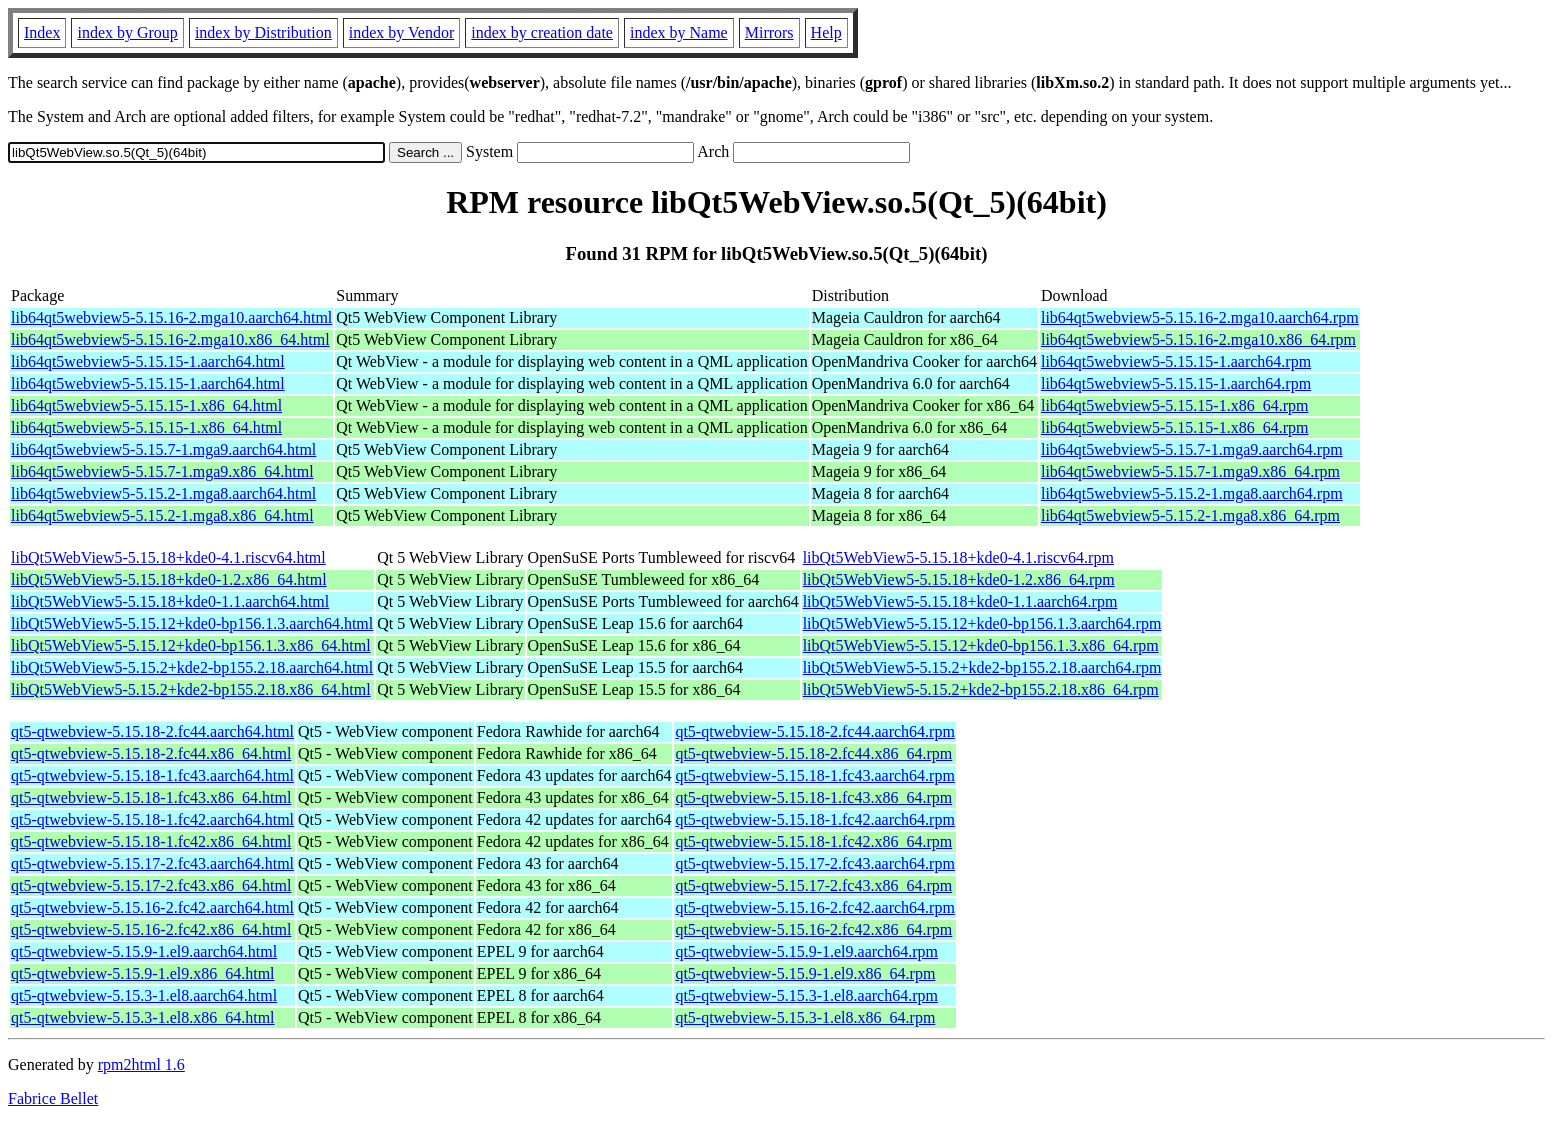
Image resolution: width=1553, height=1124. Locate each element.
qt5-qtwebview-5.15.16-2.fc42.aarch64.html (152, 907)
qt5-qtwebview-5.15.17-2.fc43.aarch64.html (152, 863)
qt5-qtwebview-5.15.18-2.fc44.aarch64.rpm (814, 731)
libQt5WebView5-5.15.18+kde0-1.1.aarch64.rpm (960, 601)
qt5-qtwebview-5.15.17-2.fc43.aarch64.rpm (814, 863)
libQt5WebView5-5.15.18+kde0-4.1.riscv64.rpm (958, 557)
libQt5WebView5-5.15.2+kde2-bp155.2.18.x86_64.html (191, 689)
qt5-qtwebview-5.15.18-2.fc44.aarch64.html (152, 731)
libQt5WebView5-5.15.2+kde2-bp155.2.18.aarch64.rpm (982, 667)
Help (826, 32)
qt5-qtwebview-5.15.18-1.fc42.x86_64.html (151, 841)
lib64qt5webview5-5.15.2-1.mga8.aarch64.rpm (1192, 493)
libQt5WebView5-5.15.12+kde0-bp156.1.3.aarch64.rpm (982, 623)
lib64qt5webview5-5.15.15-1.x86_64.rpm (1175, 405)
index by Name (679, 32)
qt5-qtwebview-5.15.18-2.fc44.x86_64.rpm (813, 753)
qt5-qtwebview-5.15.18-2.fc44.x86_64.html (151, 753)
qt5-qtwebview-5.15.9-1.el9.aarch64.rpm (806, 951)
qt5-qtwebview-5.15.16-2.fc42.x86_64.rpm (813, 929)
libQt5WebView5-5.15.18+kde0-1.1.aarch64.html (170, 601)
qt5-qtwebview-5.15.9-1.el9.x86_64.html (143, 973)
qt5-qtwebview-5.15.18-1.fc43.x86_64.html (151, 797)
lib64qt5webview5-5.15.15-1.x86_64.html (146, 405)
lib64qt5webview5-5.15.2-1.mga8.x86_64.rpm (1190, 515)
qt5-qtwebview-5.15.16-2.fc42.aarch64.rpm (814, 907)
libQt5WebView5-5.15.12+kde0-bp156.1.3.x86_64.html (191, 645)
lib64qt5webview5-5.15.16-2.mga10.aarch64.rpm (1200, 317)
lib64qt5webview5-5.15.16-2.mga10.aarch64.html (171, 317)
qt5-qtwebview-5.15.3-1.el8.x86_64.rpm (805, 1017)
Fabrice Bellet (53, 1098)
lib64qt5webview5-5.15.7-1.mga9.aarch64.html (163, 449)
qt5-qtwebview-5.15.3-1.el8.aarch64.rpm (806, 995)
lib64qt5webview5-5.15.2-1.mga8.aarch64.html (163, 493)
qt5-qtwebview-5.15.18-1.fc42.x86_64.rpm (813, 841)
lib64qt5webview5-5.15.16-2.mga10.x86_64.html (170, 339)
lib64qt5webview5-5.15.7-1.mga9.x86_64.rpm (1190, 471)
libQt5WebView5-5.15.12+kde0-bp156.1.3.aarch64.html (192, 623)
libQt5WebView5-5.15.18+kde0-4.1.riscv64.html (168, 557)
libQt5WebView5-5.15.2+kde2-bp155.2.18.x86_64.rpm (981, 689)
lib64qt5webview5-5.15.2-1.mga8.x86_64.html (162, 515)
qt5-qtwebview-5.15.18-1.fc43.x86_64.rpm (813, 797)
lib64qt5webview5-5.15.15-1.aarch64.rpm (1176, 361)
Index (42, 32)
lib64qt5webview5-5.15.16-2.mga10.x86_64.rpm (1198, 339)
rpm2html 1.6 (141, 1064)
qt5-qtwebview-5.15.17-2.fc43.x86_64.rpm (813, 885)
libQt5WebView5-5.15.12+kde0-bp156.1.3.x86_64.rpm (981, 645)
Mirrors (769, 32)
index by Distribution (263, 32)
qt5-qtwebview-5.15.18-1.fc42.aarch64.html (152, 819)
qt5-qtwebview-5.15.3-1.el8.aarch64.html (144, 995)
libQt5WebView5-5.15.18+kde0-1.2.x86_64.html (169, 579)
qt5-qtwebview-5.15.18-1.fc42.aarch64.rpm (814, 819)
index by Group (127, 32)
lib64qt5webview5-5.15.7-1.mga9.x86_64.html (162, 471)
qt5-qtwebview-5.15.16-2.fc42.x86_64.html (151, 929)
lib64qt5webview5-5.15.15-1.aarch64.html (148, 361)
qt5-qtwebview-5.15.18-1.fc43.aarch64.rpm (814, 775)
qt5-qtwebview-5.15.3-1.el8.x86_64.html (143, 1017)
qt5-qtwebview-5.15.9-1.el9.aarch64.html (144, 951)
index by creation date (542, 32)
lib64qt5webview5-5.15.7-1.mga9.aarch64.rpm (1192, 449)
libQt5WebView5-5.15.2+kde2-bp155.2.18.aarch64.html (192, 667)
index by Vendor (401, 32)
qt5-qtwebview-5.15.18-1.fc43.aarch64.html (152, 775)
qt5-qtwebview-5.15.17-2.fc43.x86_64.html (151, 885)
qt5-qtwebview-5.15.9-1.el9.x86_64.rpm (805, 973)
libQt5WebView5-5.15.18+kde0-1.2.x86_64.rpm (959, 579)
